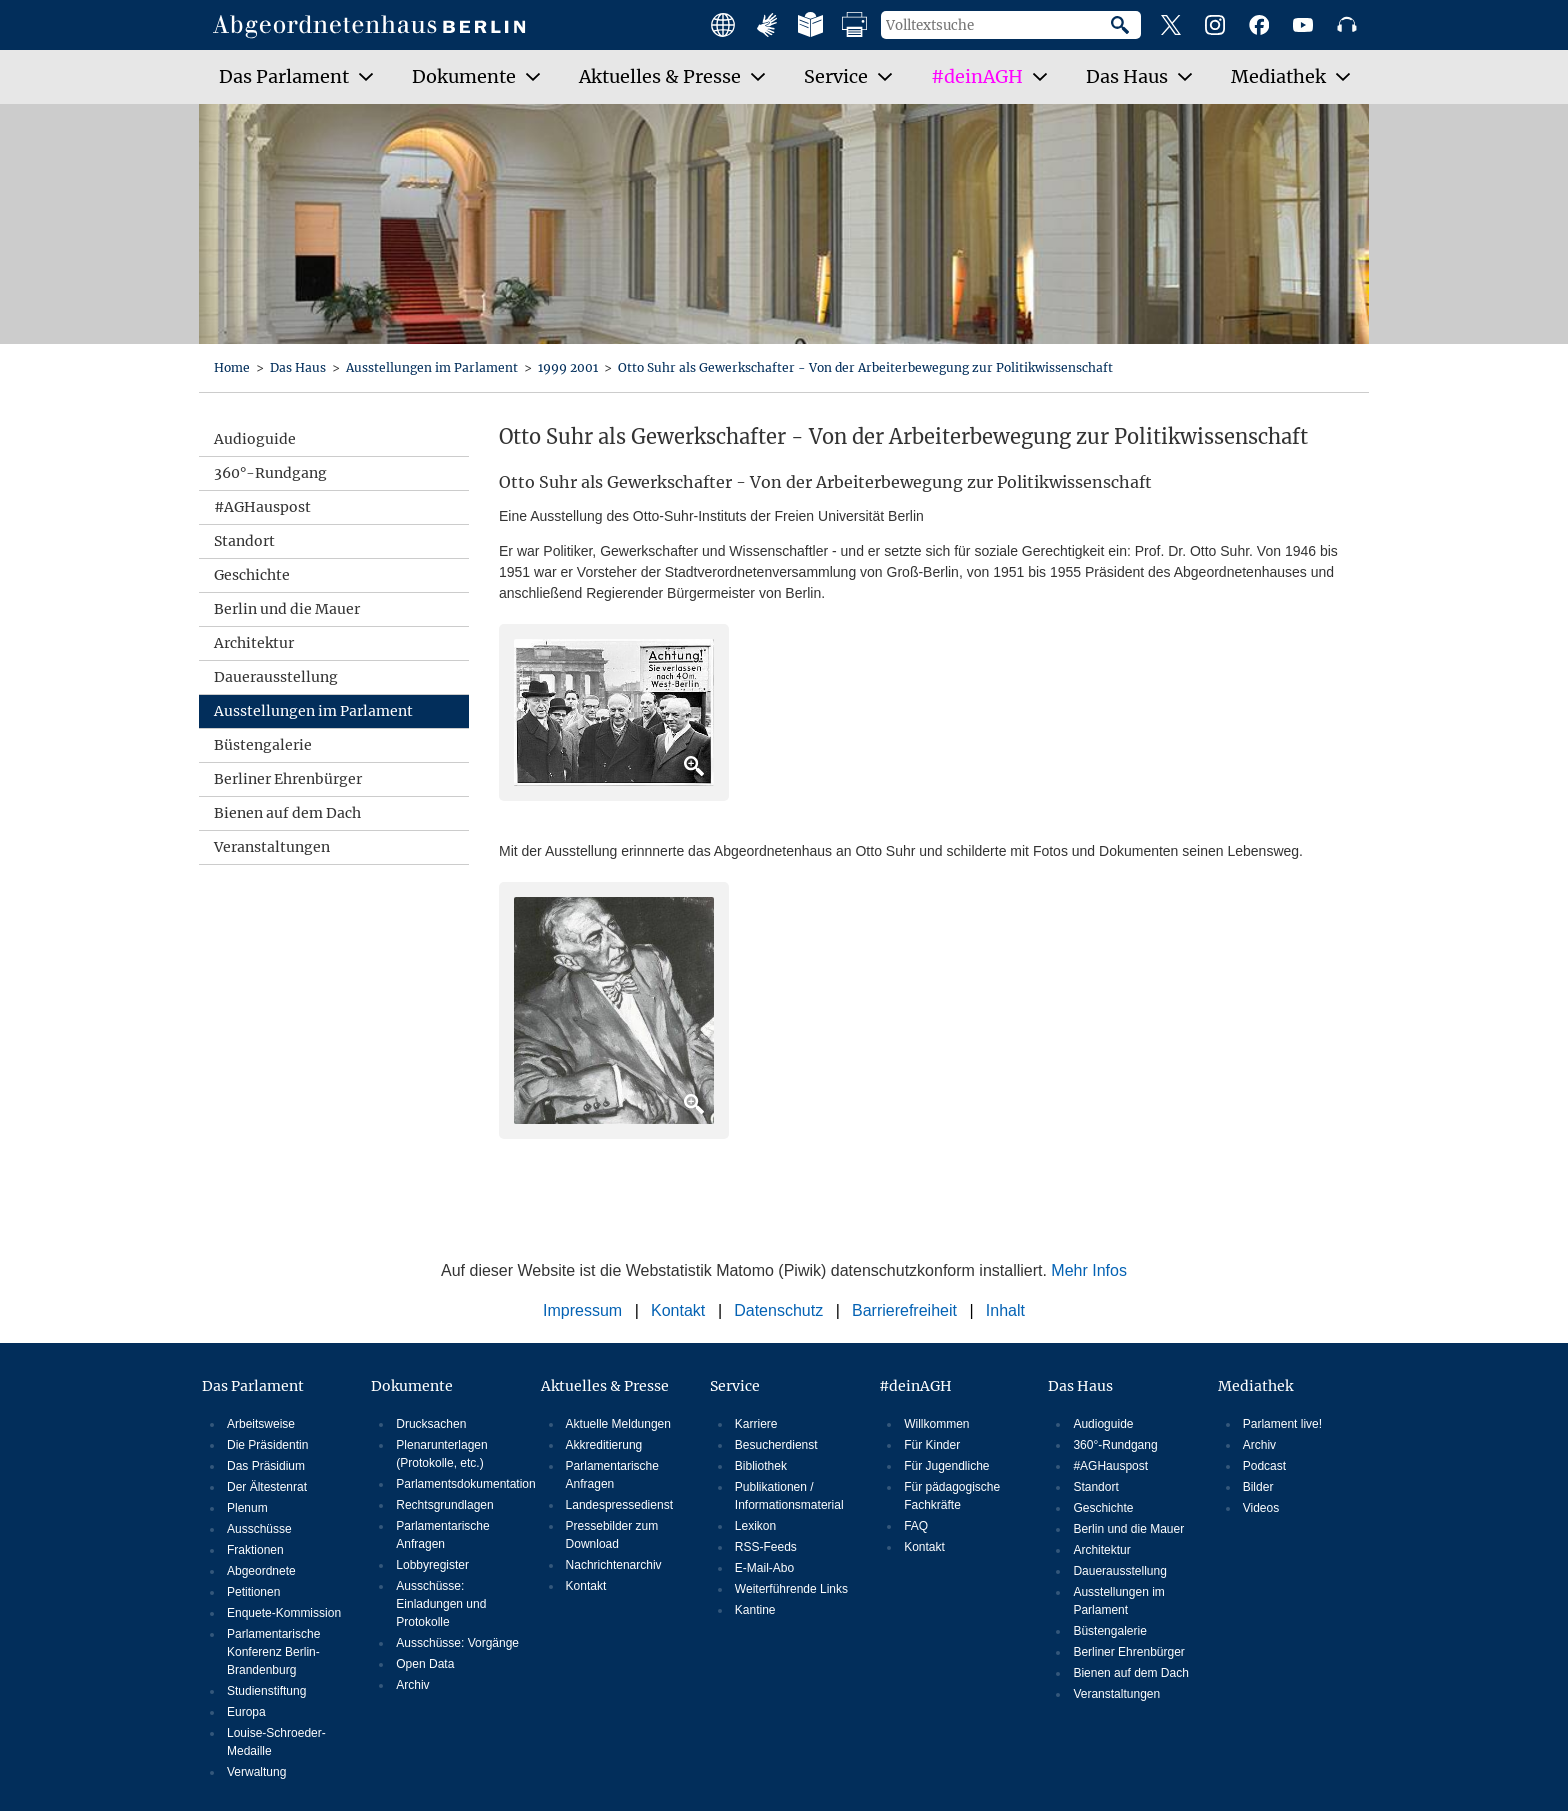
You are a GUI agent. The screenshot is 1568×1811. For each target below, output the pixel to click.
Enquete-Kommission (284, 1613)
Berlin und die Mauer (287, 609)
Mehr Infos (1089, 1270)
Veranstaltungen (272, 847)
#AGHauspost (262, 507)
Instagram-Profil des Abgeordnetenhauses (1215, 25)
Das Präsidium (266, 1466)
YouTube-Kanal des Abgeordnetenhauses (1303, 25)
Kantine (755, 1610)
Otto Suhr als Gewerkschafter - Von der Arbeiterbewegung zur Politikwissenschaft (865, 367)
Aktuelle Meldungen (618, 1424)
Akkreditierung (604, 1445)
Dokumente (412, 1386)
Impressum (582, 1310)
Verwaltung (256, 1772)
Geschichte (252, 575)
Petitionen (253, 1592)
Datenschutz (778, 1310)
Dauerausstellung (276, 677)
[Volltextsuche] (996, 25)
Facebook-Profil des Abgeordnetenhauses (1259, 25)
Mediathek (1255, 1386)
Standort (244, 541)
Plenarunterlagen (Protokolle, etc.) (441, 1454)
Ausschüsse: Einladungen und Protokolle (441, 1604)
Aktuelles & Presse (605, 1386)
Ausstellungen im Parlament (433, 367)
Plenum (247, 1508)
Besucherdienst (776, 1445)
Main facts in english (723, 25)
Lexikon (755, 1526)
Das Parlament (253, 1386)
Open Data (425, 1664)
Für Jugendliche (946, 1466)
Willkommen (936, 1424)
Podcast (1264, 1466)
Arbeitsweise (261, 1424)
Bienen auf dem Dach (287, 813)
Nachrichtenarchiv (614, 1565)
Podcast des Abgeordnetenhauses (1347, 25)
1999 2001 (569, 367)
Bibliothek (761, 1466)
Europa (246, 1712)
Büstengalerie (263, 745)
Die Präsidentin (267, 1445)
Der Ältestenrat (267, 1487)
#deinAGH (915, 1386)
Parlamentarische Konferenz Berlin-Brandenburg (273, 1652)
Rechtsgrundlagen (444, 1505)
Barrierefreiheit (904, 1310)
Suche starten (1126, 25)
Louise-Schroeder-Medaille (276, 1742)
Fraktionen (255, 1550)
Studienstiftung (266, 1691)
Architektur (254, 643)
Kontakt (678, 1310)
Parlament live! (1282, 1424)
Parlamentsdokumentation (459, 1484)
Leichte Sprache (811, 25)
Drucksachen (431, 1424)
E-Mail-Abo (764, 1568)
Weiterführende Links (791, 1589)
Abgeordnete (261, 1571)
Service (735, 1386)
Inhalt (1005, 1310)
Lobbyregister (432, 1565)
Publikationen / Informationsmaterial (789, 1496)
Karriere (756, 1424)
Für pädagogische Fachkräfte (952, 1496)
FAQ (916, 1526)
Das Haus (299, 367)
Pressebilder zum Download (612, 1535)
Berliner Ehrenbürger (288, 779)
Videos (1261, 1508)
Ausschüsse (259, 1529)
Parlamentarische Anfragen (442, 1535)
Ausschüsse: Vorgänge (457, 1643)
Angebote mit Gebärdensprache (767, 25)
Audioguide (255, 439)
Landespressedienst (619, 1505)
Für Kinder (932, 1445)
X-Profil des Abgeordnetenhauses (1171, 25)
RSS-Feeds (766, 1547)
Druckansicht (855, 25)
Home (233, 367)
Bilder (1258, 1487)
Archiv (412, 1685)
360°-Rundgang (270, 473)
